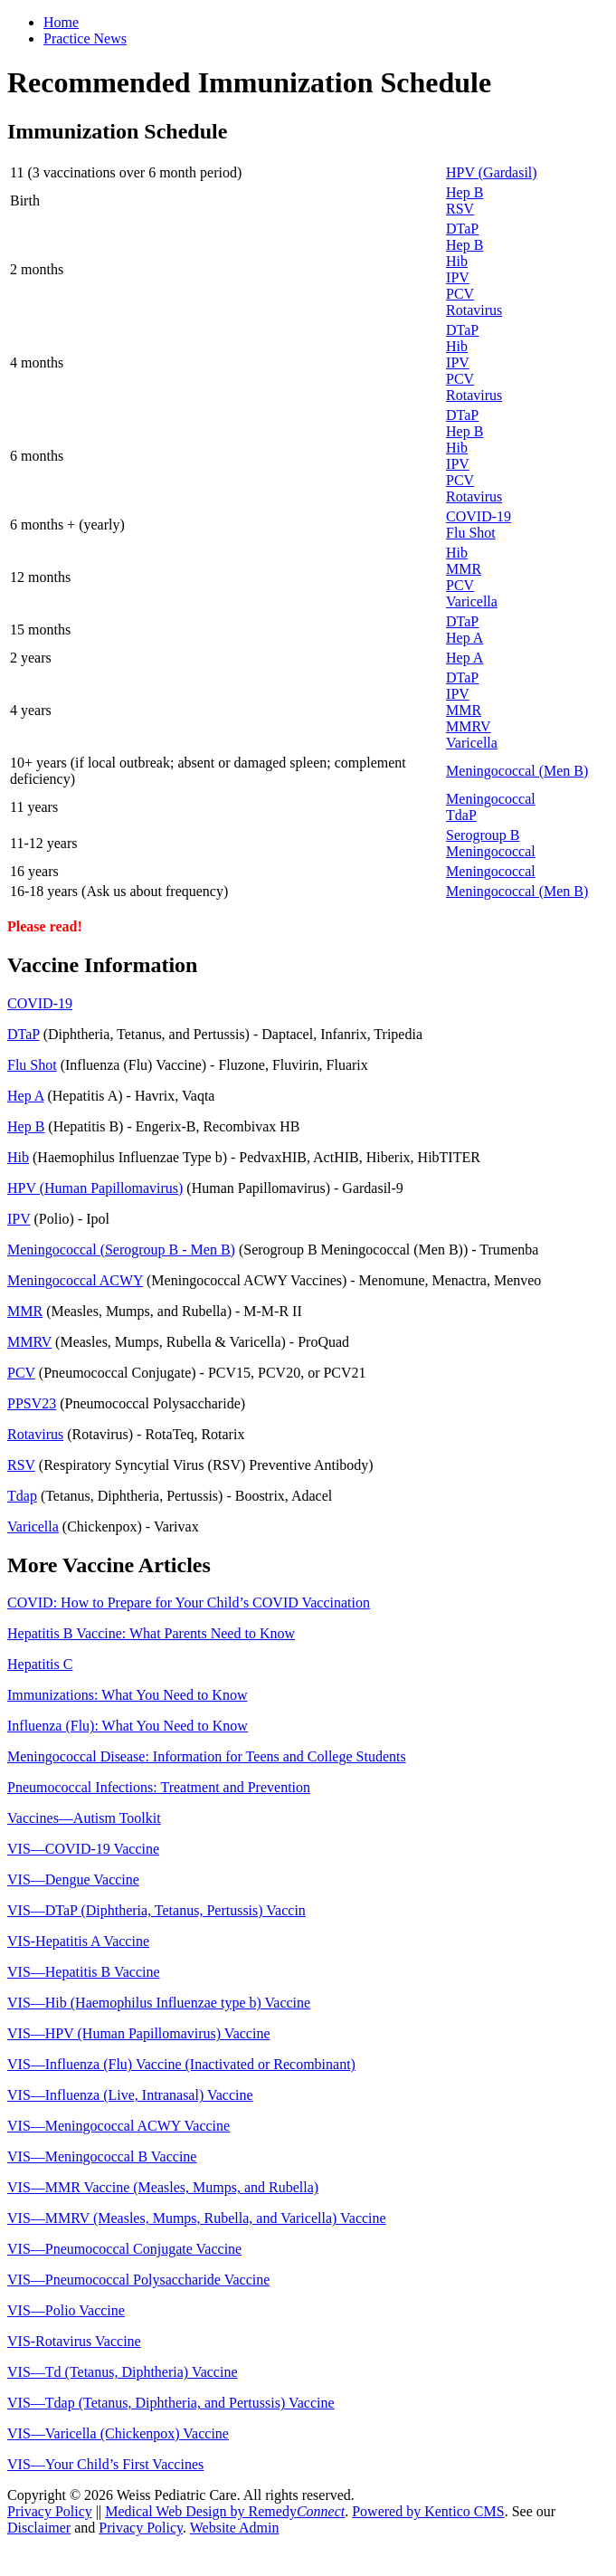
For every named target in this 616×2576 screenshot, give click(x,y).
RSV (460, 208)
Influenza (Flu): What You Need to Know (127, 1725)
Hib (457, 261)
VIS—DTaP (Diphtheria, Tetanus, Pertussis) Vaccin (156, 1910)
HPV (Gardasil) (491, 172)
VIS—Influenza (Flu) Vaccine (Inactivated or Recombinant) (181, 2064)
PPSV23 (31, 1403)
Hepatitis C (39, 1664)
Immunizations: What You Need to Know (127, 1695)
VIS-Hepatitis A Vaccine (78, 1941)
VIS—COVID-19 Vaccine (83, 1848)
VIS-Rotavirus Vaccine (74, 2341)
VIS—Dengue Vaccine (73, 1879)
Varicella (472, 601)
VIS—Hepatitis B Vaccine (83, 1972)
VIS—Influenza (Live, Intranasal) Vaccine (130, 2095)
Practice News (85, 38)
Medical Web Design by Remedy (225, 2511)
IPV (457, 277)
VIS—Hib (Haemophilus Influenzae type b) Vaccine (158, 2002)
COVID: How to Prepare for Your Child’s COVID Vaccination (188, 1602)
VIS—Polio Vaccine (66, 2310)
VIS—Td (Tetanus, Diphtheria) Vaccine (122, 2372)
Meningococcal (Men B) (517, 770)
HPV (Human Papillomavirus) (95, 1188)
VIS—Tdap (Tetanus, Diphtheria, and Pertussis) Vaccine (171, 2402)
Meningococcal (490, 798)
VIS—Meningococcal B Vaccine (101, 2156)
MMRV (468, 726)
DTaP (462, 228)
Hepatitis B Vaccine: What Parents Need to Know (151, 1633)
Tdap (22, 1495)
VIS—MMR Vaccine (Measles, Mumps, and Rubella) (162, 2187)
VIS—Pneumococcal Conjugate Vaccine (124, 2248)
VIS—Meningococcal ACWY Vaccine (118, 2125)
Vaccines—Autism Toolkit (84, 1818)
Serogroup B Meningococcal (490, 843)
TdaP (461, 815)
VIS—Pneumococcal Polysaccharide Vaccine (138, 2279)
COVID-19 (478, 516)
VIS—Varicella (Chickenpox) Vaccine (118, 2433)
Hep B (464, 192)
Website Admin (235, 2527)
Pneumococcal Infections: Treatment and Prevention (158, 1787)
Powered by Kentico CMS (428, 2511)
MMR (463, 569)
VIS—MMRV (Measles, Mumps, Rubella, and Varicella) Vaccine (196, 2218)
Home (61, 22)
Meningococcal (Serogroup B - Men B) (121, 1249)
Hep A (464, 637)
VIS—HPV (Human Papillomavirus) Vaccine (138, 2033)
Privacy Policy (49, 2511)
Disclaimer (39, 2527)
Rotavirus (474, 310)
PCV (460, 293)
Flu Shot (471, 532)
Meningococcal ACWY (75, 1280)
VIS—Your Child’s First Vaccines (105, 2464)
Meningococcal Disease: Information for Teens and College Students (206, 1756)
